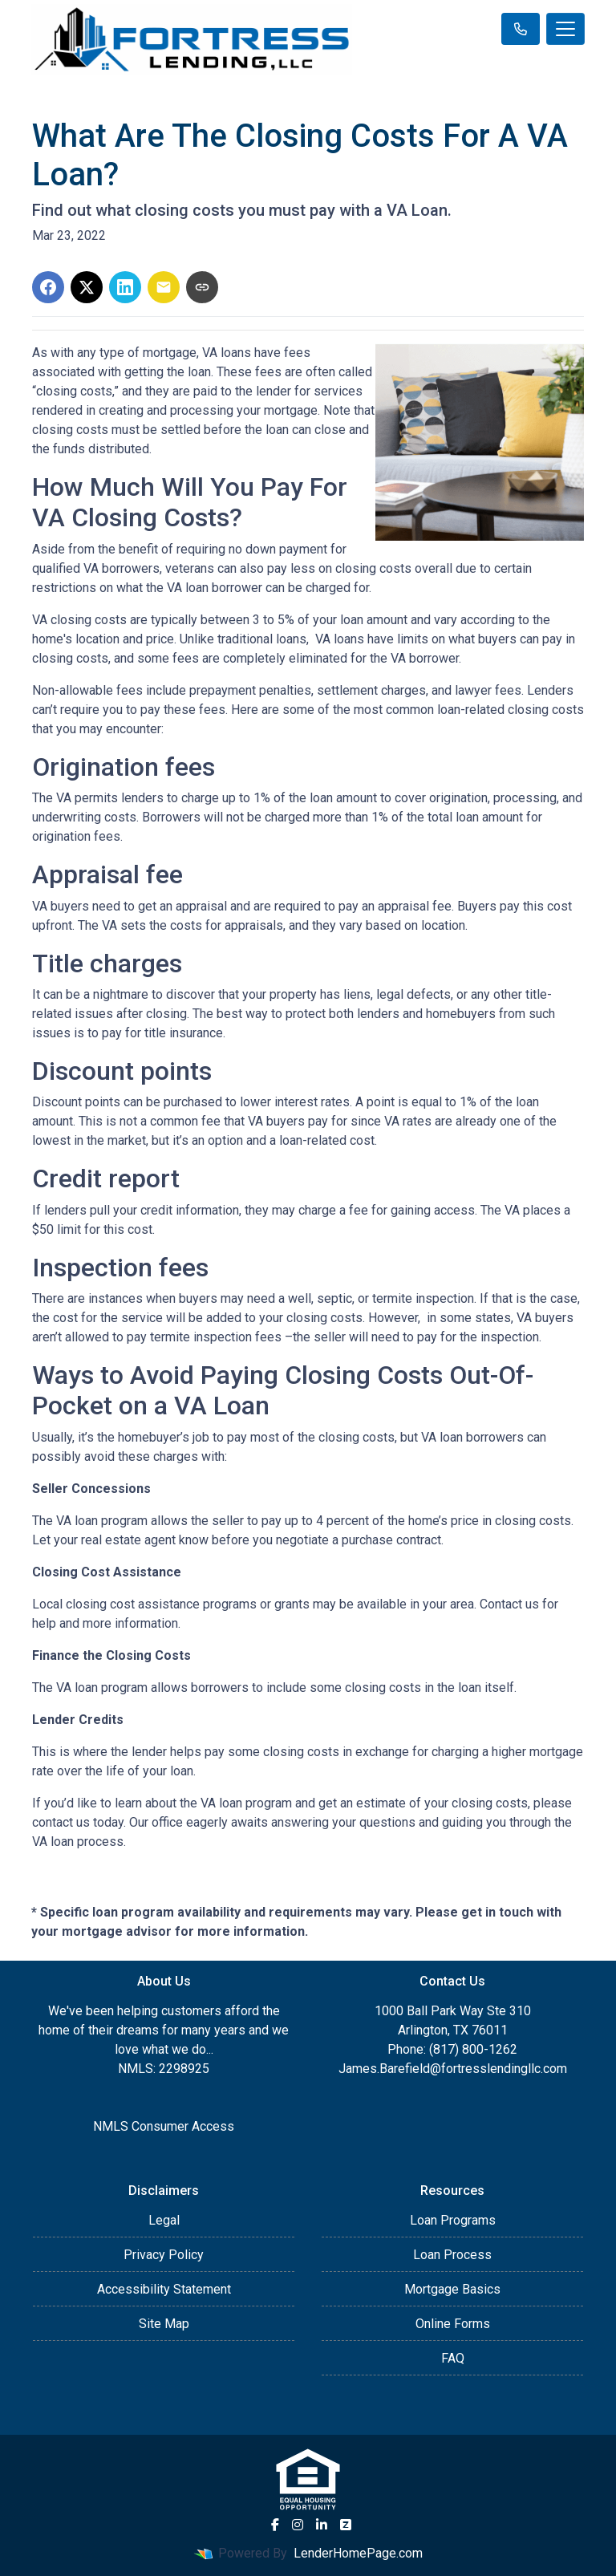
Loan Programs (453, 2220)
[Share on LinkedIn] (125, 287)
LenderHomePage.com (358, 2553)
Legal (164, 2220)
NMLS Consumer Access (163, 2126)
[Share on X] (87, 287)
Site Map (164, 2323)
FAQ (452, 2358)
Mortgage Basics (452, 2289)
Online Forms (452, 2323)
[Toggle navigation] (565, 29)
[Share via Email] (164, 287)
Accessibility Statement (164, 2289)
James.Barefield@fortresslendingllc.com (452, 2068)
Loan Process (452, 2254)
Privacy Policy (164, 2254)
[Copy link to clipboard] (202, 287)
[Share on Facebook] (48, 287)
